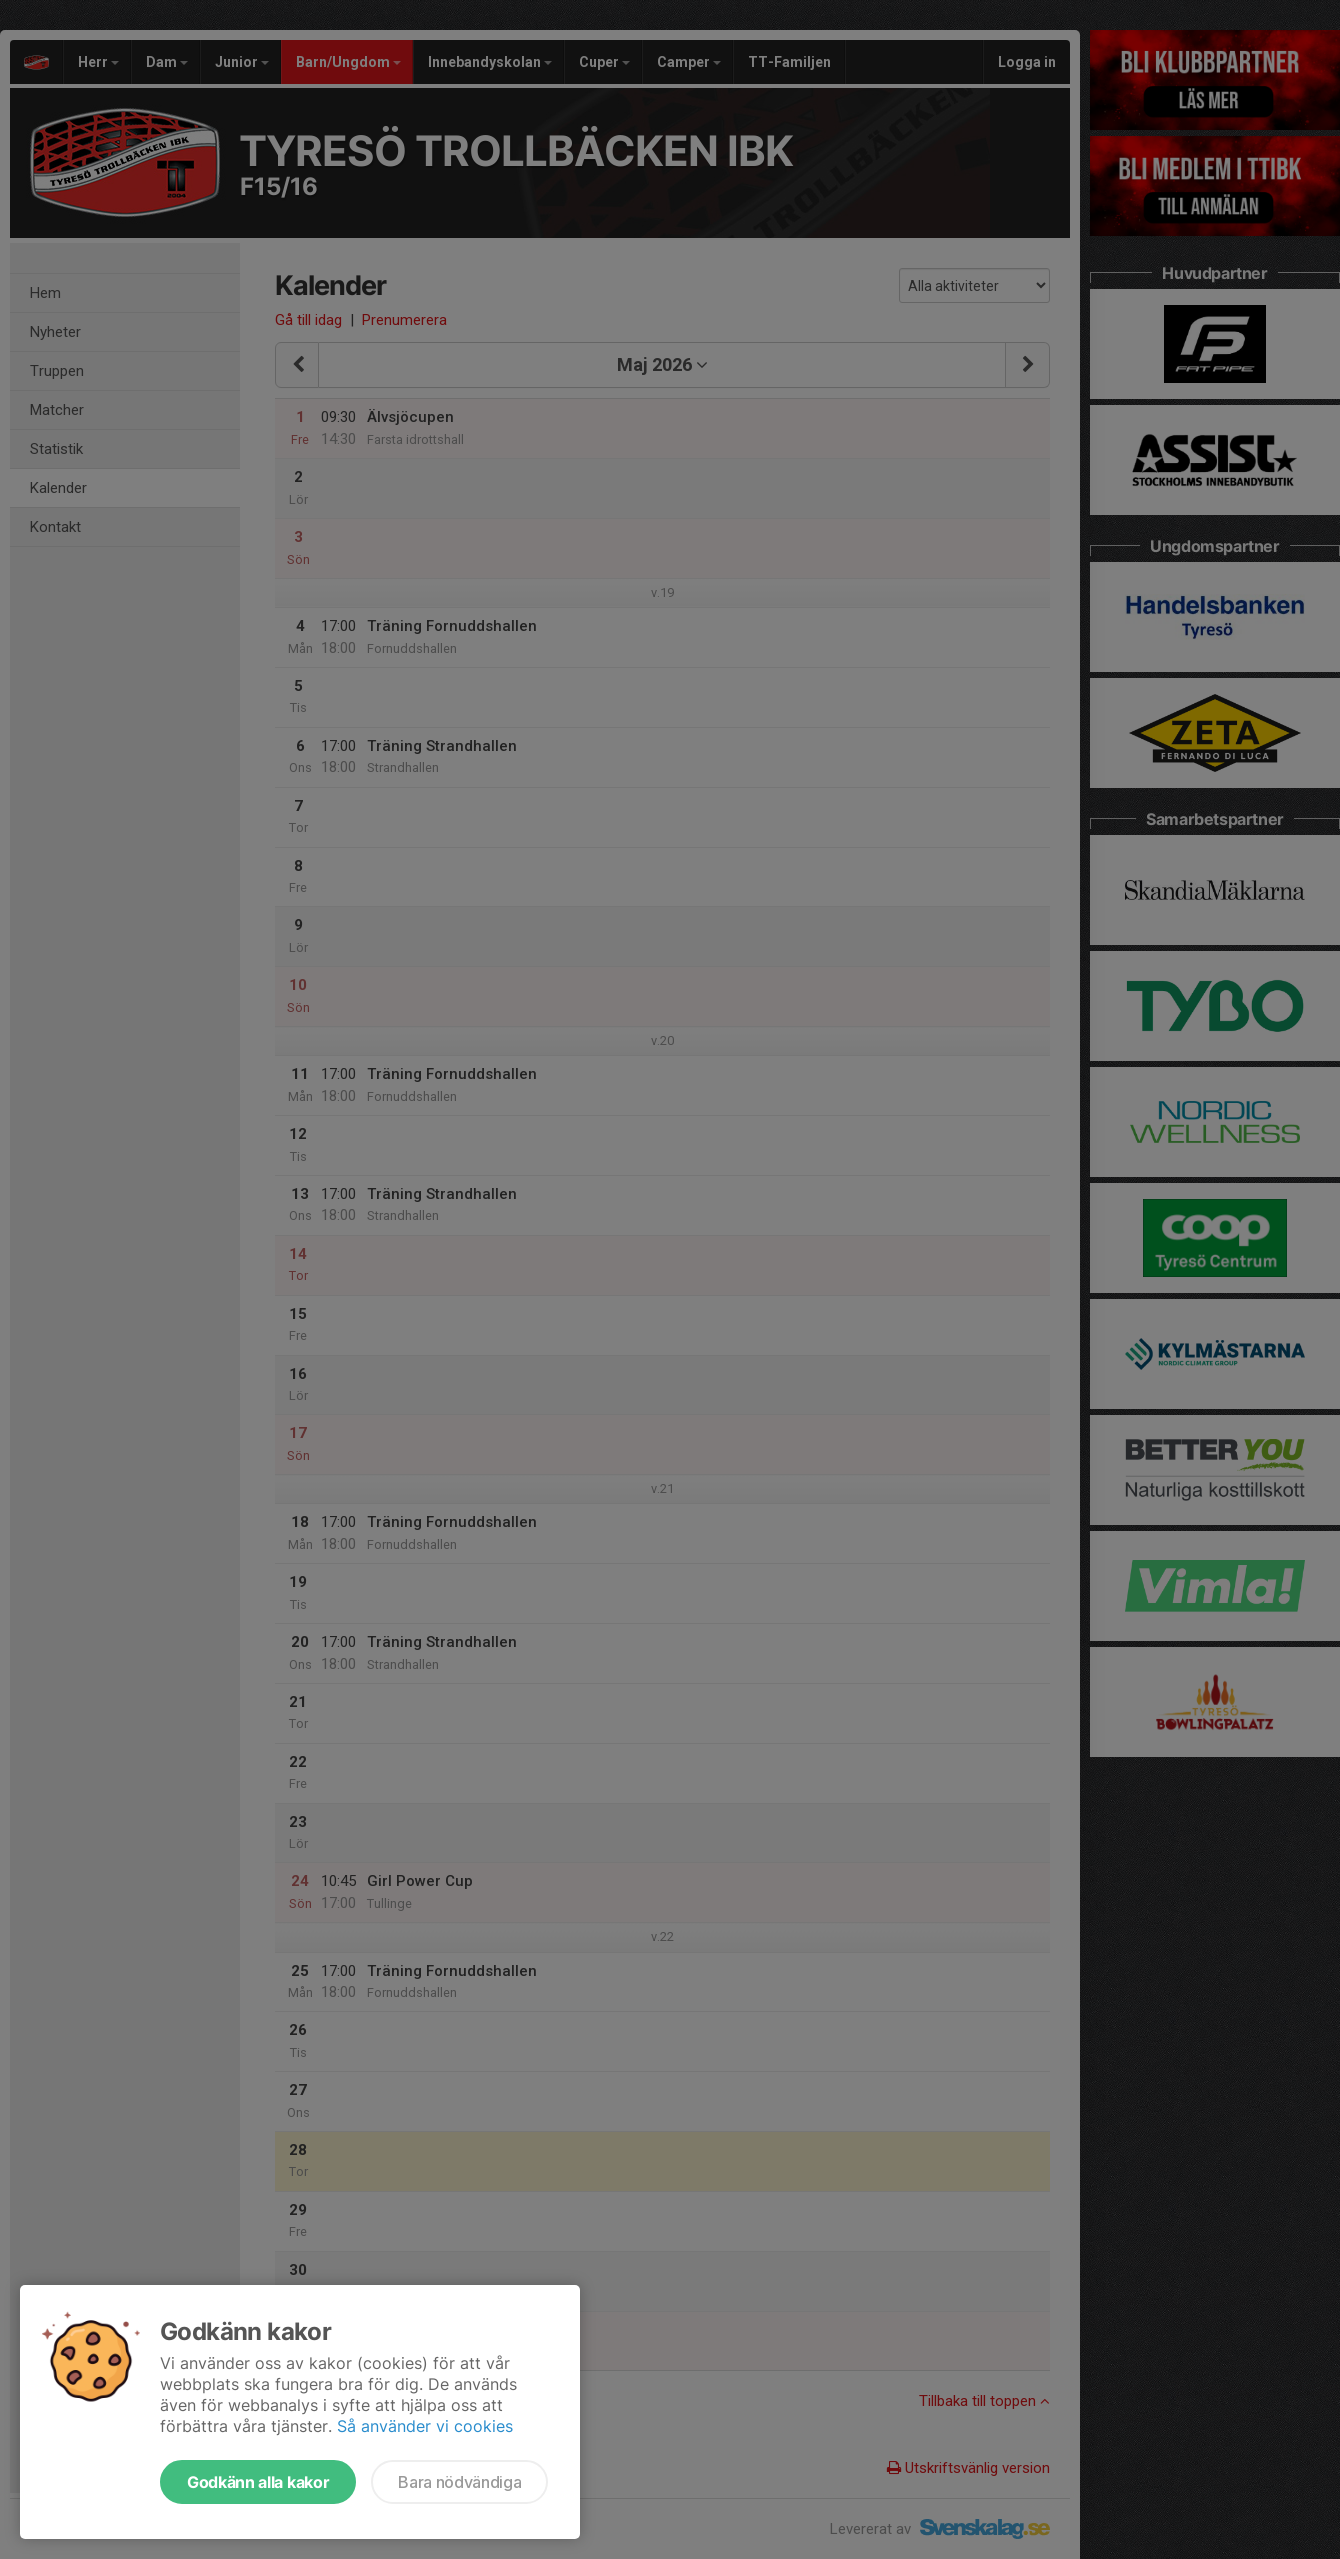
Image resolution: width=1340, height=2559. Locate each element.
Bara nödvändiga (459, 2482)
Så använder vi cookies (425, 2426)
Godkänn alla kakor (258, 2482)
